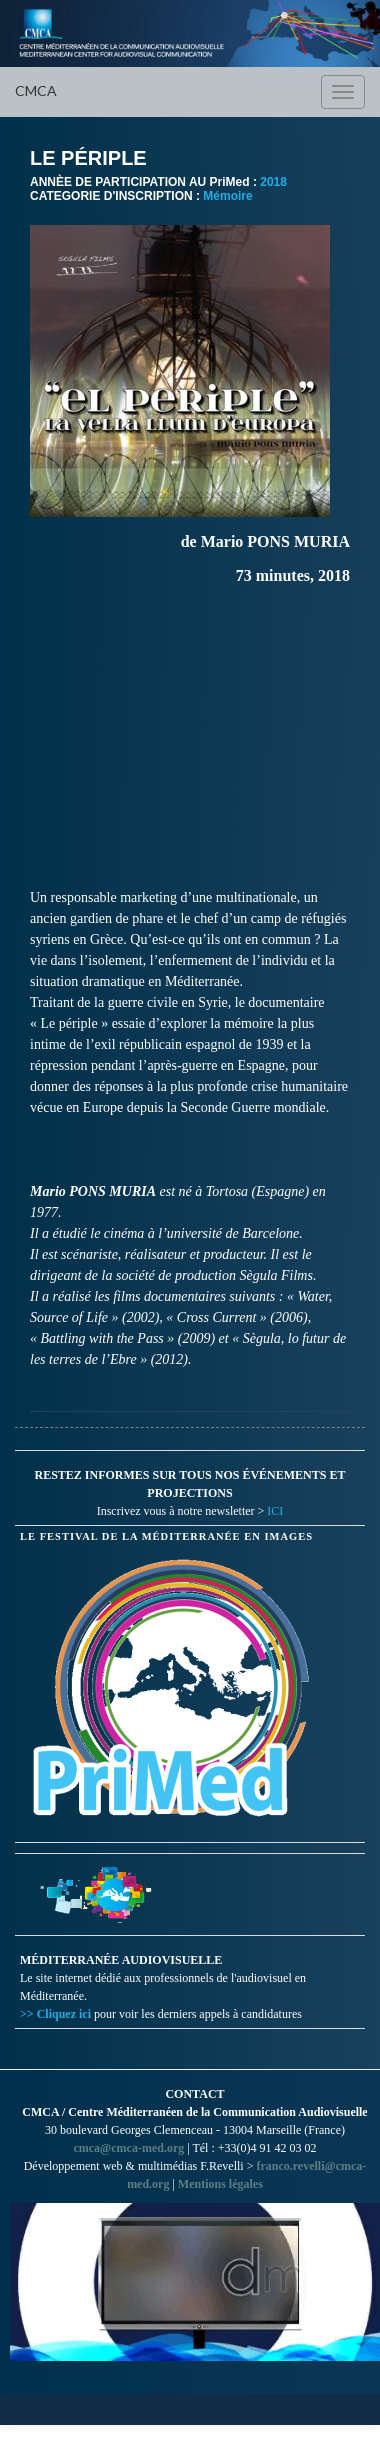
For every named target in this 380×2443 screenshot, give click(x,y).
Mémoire (227, 196)
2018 (273, 182)
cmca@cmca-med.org (128, 2148)
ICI (275, 1511)
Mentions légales (220, 2184)
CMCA (36, 90)
